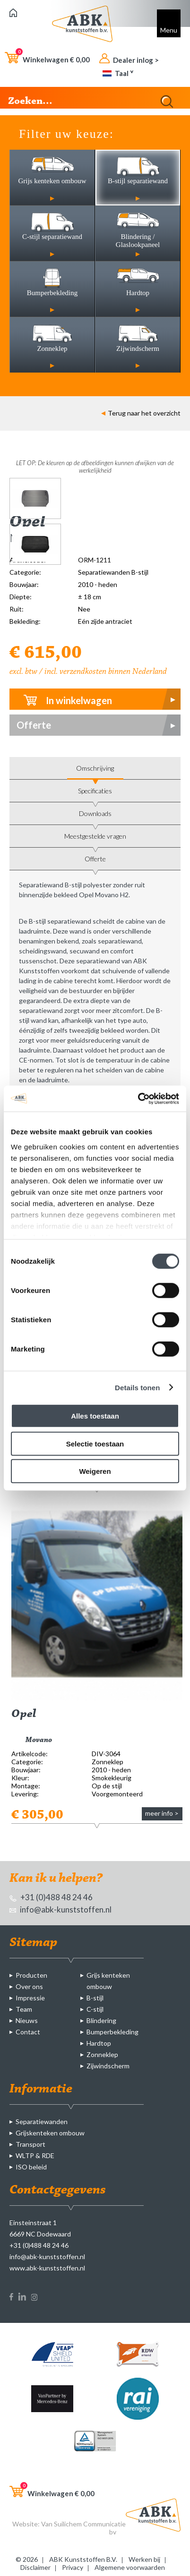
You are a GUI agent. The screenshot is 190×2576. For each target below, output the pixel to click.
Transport (30, 2144)
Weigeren (95, 1471)
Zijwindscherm (108, 2066)
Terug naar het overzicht (141, 413)
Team (24, 2009)
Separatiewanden (42, 2121)
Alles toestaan (95, 1416)
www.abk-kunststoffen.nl (47, 2268)
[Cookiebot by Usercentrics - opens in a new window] (137, 1098)
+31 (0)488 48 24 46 (51, 1897)
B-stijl (95, 1998)
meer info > (162, 1813)
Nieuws (27, 2020)
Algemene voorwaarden (130, 2567)
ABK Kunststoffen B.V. (83, 2559)
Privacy (72, 2567)
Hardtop (98, 2043)
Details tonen (137, 1387)
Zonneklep (102, 2054)
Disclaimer (35, 2567)
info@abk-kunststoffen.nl (60, 1909)
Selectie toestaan (95, 1443)
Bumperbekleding (112, 2032)
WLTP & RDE (35, 2155)
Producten (31, 1975)
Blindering (101, 2020)
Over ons (29, 1986)
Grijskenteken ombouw (50, 2133)
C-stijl (95, 2009)
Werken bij (144, 2559)
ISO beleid (31, 2167)
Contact (28, 2032)
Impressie (30, 1998)
